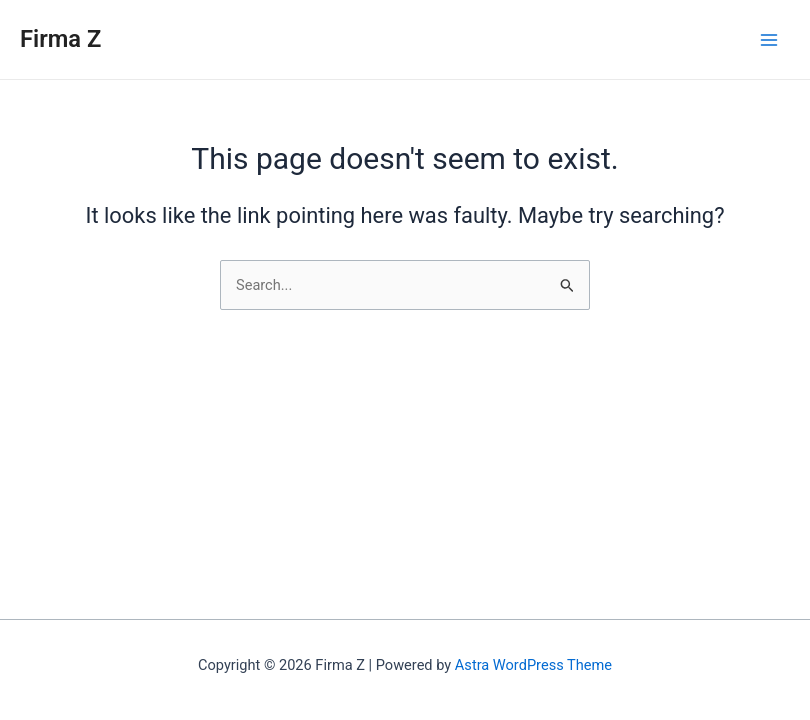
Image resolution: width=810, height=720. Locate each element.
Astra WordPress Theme (533, 665)
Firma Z (60, 39)
